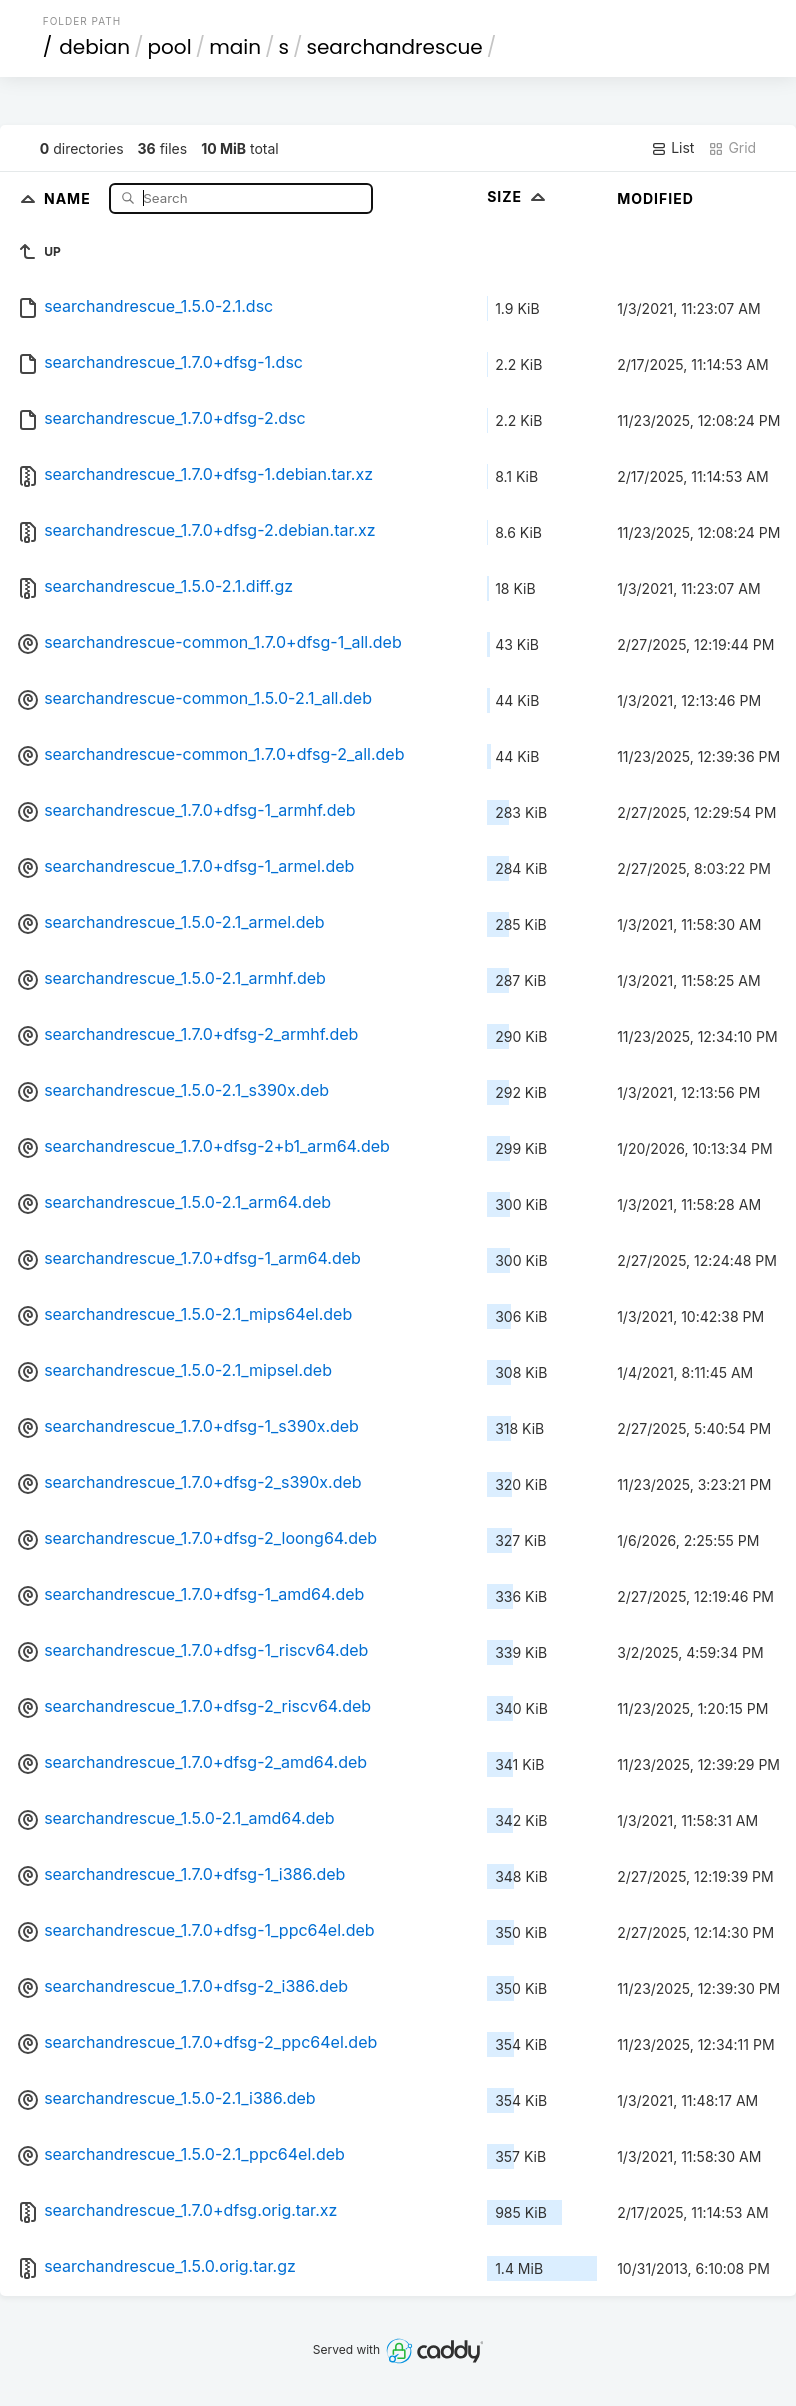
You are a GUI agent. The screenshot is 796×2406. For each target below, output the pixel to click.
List (672, 148)
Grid (732, 148)
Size (518, 196)
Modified (655, 198)
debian (94, 47)
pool (170, 47)
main (235, 47)
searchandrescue (394, 47)
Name (69, 197)
